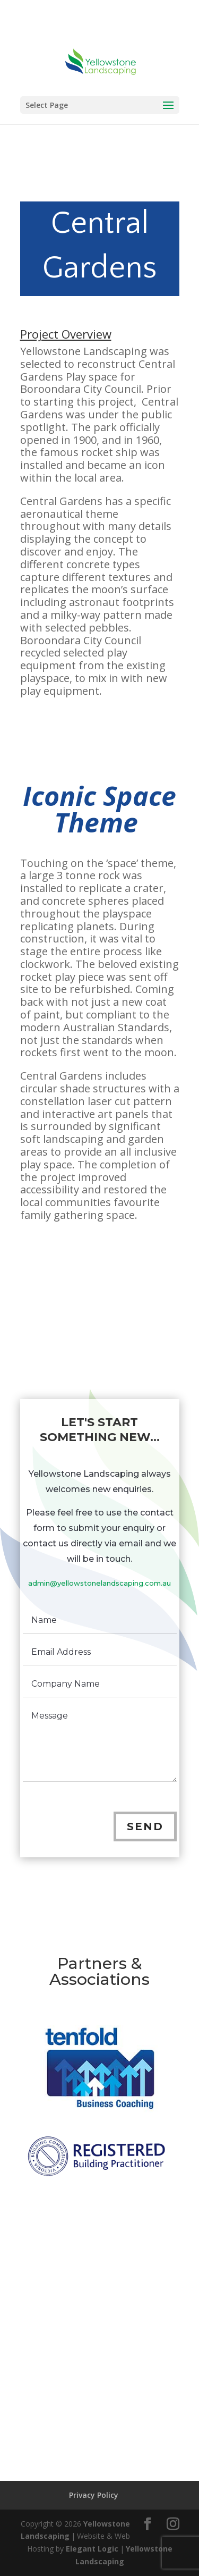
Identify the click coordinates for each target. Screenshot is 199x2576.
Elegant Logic (92, 2549)
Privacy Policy (93, 2495)
